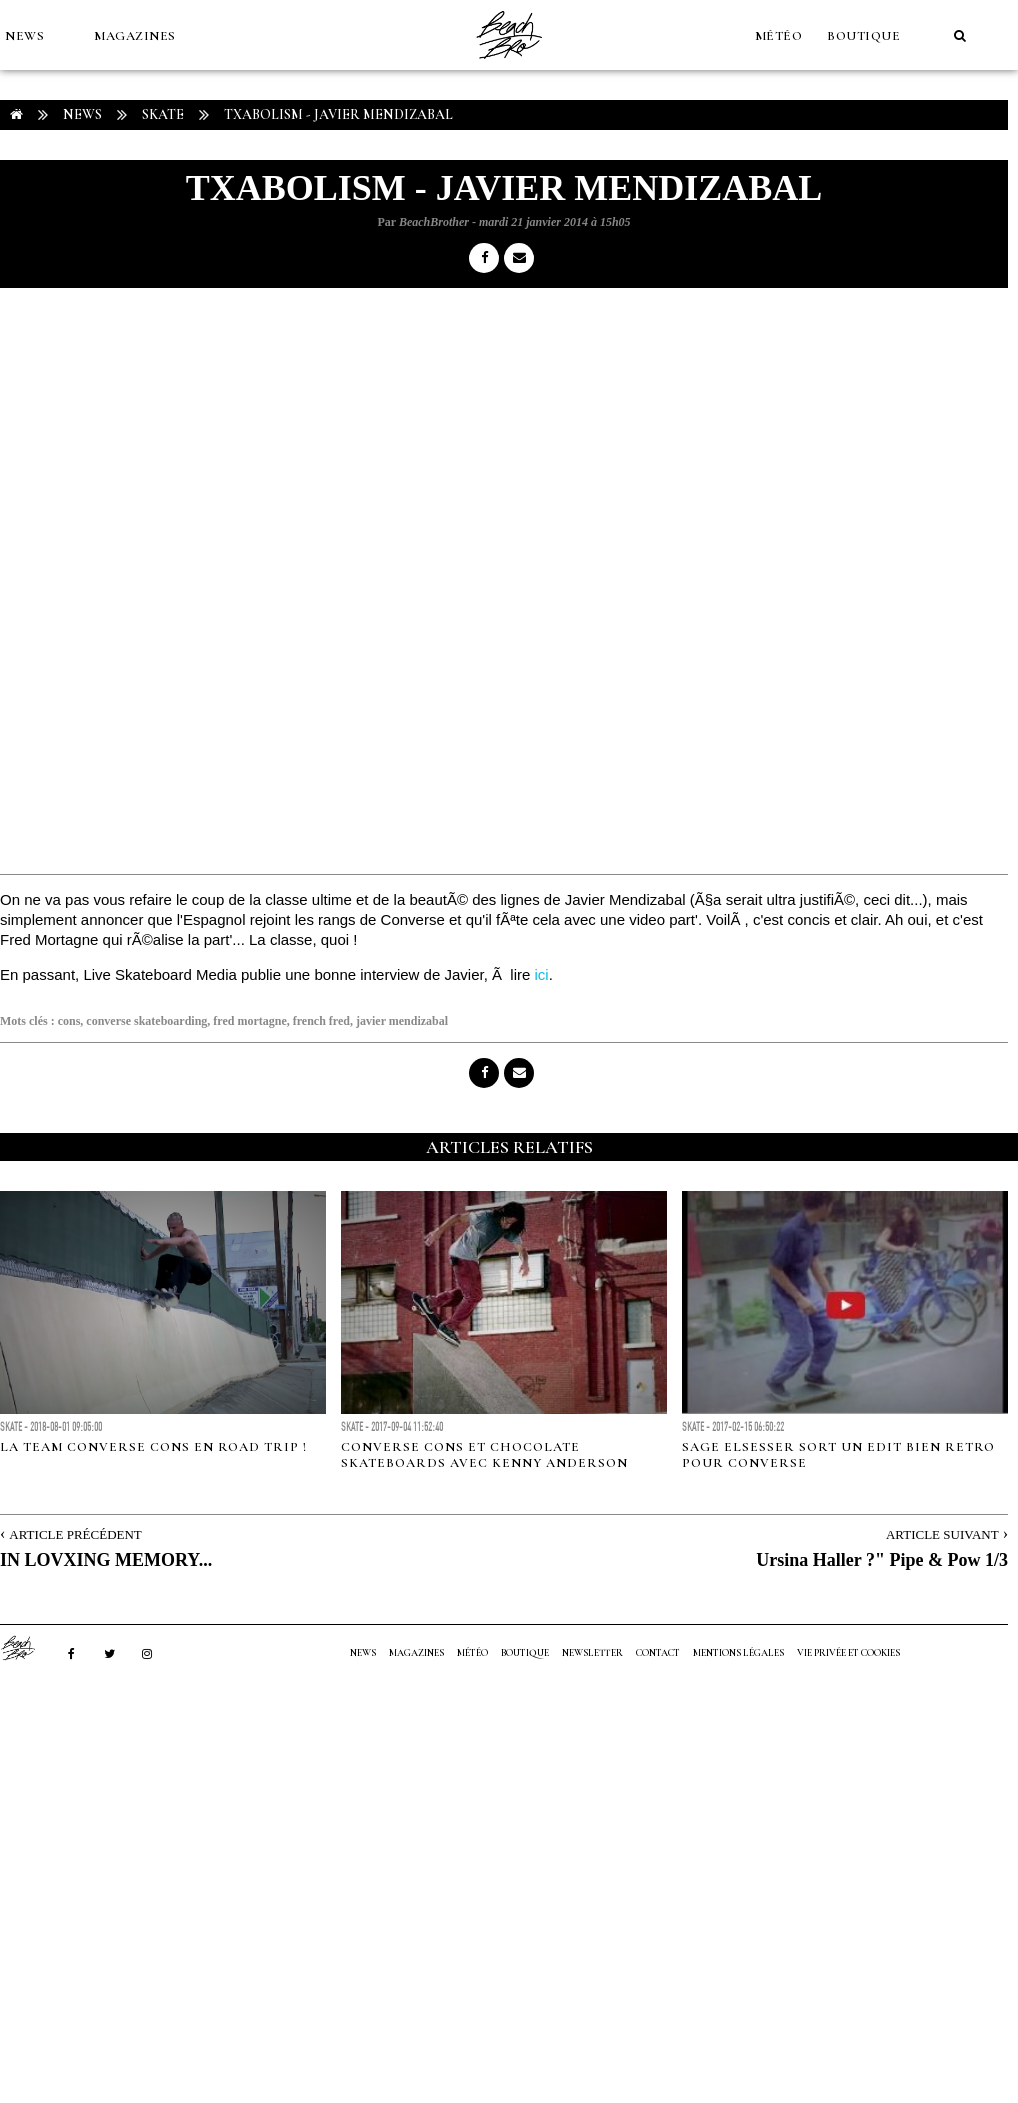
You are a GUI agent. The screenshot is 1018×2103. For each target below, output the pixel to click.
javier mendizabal (402, 1021)
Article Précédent (75, 1534)
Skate (163, 114)
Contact (658, 1653)
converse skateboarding (146, 1021)
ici (542, 974)
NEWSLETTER (592, 1653)
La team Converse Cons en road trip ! (153, 1447)
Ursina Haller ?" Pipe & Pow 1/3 (882, 1560)
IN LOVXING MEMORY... (106, 1560)
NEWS (24, 36)
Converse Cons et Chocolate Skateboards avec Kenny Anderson (484, 1455)
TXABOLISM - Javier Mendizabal (338, 114)
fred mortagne (249, 1021)
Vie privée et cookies (848, 1653)
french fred (321, 1021)
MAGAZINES (135, 36)
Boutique (863, 36)
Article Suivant (942, 1534)
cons (69, 1021)
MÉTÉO (779, 36)
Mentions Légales (738, 1653)
